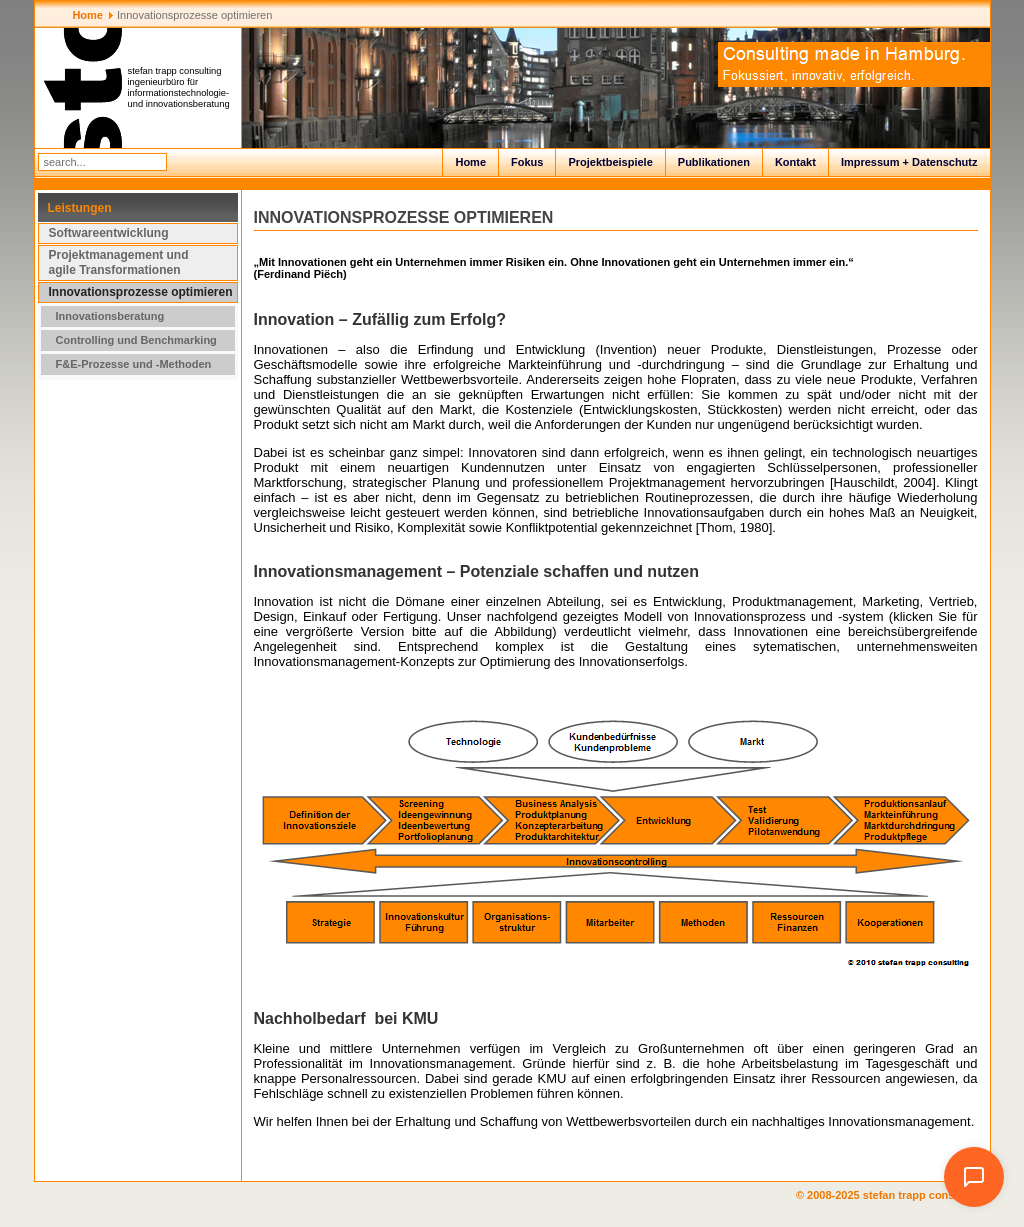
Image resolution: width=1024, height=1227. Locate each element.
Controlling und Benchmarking (136, 340)
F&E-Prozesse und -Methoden (134, 364)
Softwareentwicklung (109, 233)
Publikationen (714, 162)
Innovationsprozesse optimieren (141, 292)
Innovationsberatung (110, 316)
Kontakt (795, 162)
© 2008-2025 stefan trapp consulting (893, 1195)
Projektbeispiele (610, 162)
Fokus (527, 162)
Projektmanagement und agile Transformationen (119, 262)
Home (470, 162)
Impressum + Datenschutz (909, 162)
